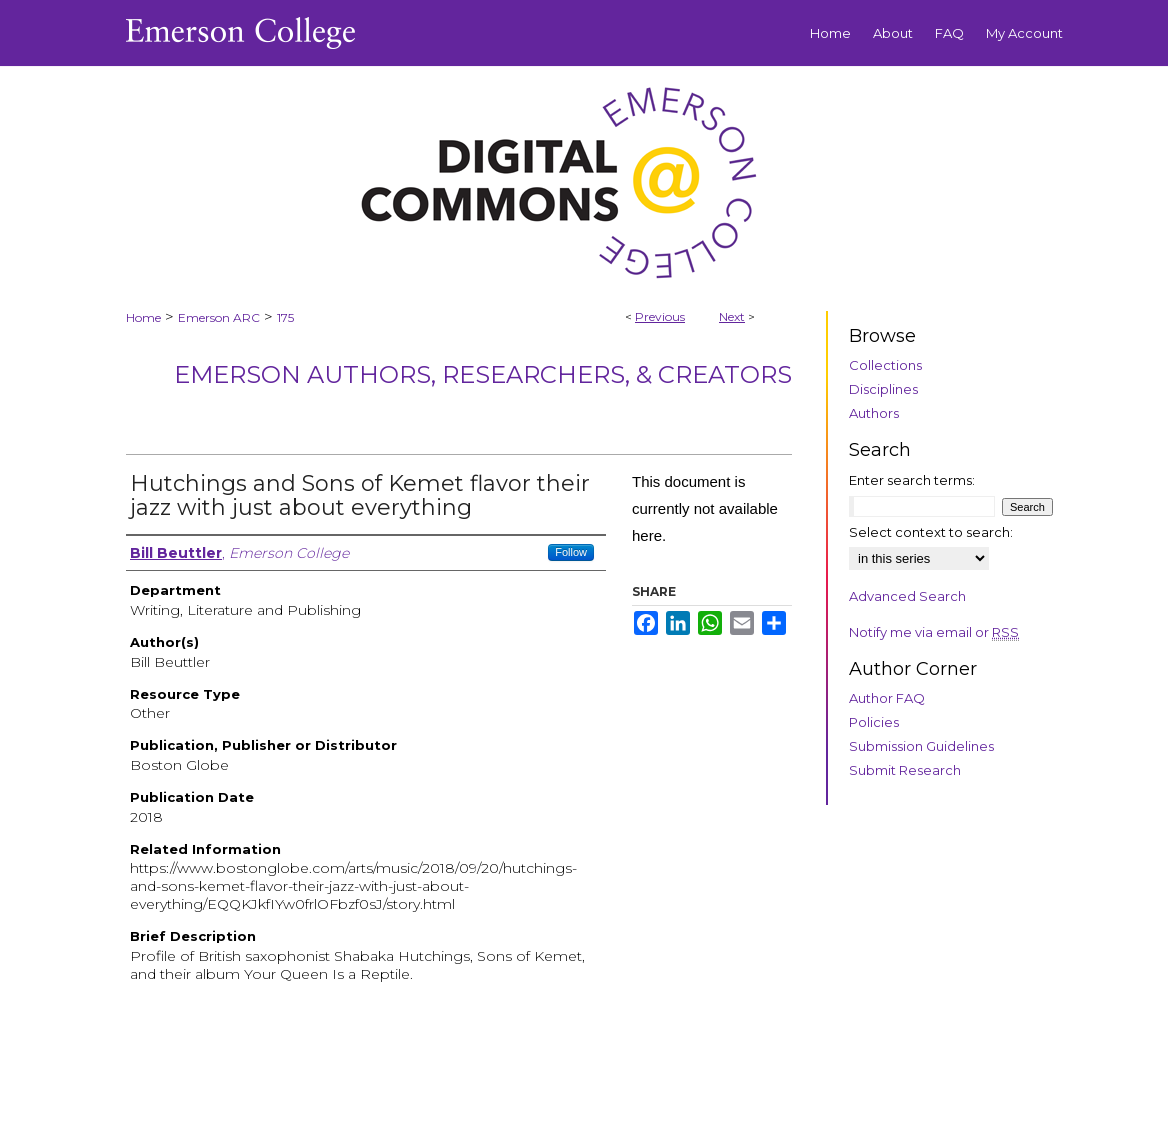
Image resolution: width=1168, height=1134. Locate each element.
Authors (874, 413)
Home (143, 317)
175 (285, 317)
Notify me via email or (934, 632)
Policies (874, 722)
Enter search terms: (912, 480)
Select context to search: (931, 532)
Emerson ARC (219, 317)
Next (732, 316)
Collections (885, 365)
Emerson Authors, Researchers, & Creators (483, 374)
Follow (571, 552)
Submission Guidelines (921, 746)
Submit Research (905, 770)
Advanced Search (907, 596)
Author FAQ (887, 698)
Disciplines (883, 389)
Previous (660, 316)
